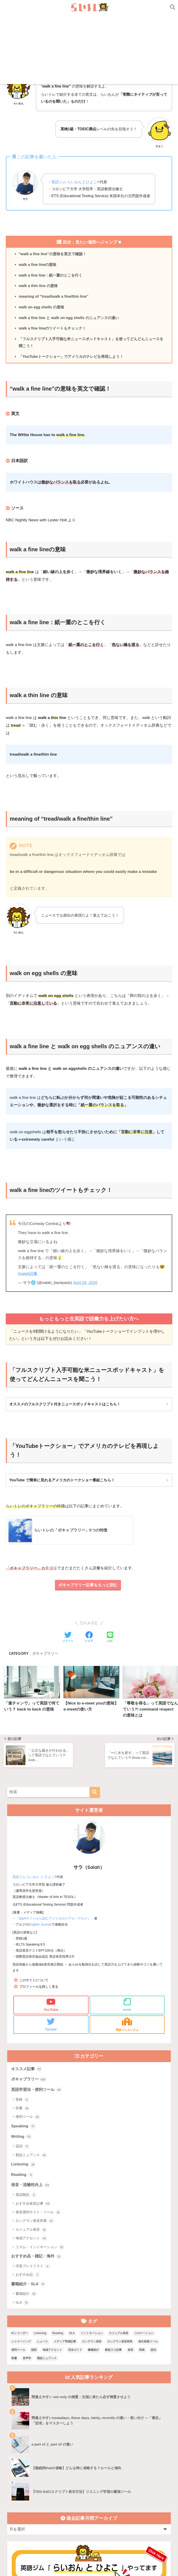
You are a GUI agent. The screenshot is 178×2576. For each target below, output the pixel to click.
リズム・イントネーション (40, 2134)
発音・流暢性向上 (30, 2072)
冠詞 (23, 2034)
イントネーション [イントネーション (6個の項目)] (92, 2220)
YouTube (51, 1891)
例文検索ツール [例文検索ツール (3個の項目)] (148, 2229)
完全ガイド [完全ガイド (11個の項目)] (75, 2237)
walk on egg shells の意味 (41, 307)
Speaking (23, 2014)
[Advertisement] (89, 49)
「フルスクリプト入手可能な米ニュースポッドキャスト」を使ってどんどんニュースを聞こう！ (91, 342)
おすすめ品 (28, 2162)
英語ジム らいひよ (127, 1911)
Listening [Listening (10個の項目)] (40, 2220)
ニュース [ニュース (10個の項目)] (42, 2229)
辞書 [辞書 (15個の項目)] (14, 2245)
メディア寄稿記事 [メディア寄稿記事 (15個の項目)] (65, 2229)
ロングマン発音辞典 (35, 2108)
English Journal (40, 1812)
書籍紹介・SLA (28, 2171)
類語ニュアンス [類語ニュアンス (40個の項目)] (47, 2245)
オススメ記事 (26, 1956)
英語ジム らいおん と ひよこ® (35, 1764)
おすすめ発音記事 (33, 2091)
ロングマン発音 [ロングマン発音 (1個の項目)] (92, 2229)
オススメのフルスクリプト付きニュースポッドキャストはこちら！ (65, 1404)
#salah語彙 (27, 1273)
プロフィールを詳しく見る (38, 1874)
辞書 (23, 1995)
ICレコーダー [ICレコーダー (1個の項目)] (19, 2220)
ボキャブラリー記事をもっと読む (88, 1585)
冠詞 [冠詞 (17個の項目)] (34, 2237)
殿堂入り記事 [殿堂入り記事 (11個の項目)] (113, 2237)
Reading (22, 2062)
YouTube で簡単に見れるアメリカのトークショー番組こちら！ (62, 1480)
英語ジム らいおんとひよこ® (75, 182)
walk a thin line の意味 (38, 286)
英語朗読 (26, 2082)
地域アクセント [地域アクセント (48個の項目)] (52, 2237)
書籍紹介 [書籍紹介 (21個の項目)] (93, 2237)
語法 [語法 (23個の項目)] (153, 2237)
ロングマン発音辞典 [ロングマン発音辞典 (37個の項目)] (119, 2229)
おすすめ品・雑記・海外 (36, 2144)
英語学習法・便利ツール (36, 1977)
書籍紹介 (26, 2181)
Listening (23, 2052)
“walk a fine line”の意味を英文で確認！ (52, 254)
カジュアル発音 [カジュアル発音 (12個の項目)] (118, 2220)
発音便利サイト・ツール (38, 2100)
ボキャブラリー (28, 1967)
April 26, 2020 (85, 1282)
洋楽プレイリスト (33, 2153)
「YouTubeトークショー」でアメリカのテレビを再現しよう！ (71, 356)
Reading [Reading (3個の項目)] (57, 2220)
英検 (23, 1987)
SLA (22, 2190)
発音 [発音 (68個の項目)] (130, 2237)
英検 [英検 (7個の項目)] (142, 2237)
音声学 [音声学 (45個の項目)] (27, 2245)
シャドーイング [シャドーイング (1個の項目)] (21, 2229)
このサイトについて (33, 1867)
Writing (21, 2024)
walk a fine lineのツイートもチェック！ (52, 328)
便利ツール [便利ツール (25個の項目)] (18, 2237)
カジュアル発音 (31, 2117)
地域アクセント (31, 2126)
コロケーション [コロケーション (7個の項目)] (144, 2220)
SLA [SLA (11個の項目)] (72, 2220)
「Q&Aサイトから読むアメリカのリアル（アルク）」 (55, 1806)
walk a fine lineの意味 (38, 264)
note (127, 1891)
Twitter (51, 1911)
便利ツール (28, 2004)
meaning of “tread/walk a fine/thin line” (54, 296)
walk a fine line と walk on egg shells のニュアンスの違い (69, 318)
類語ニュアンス (31, 2042)
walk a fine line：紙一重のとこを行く (51, 275)
